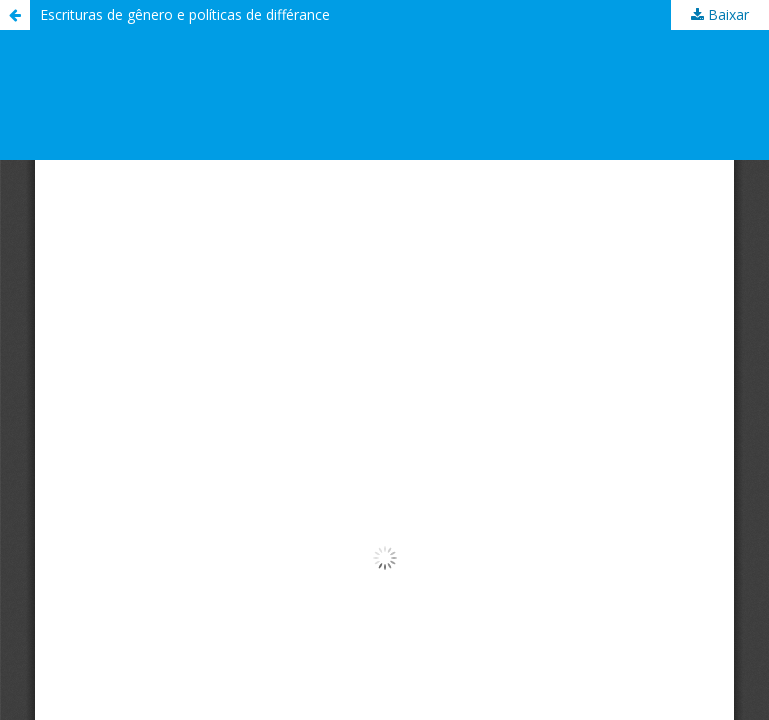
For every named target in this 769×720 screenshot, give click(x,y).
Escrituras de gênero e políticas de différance (185, 14)
